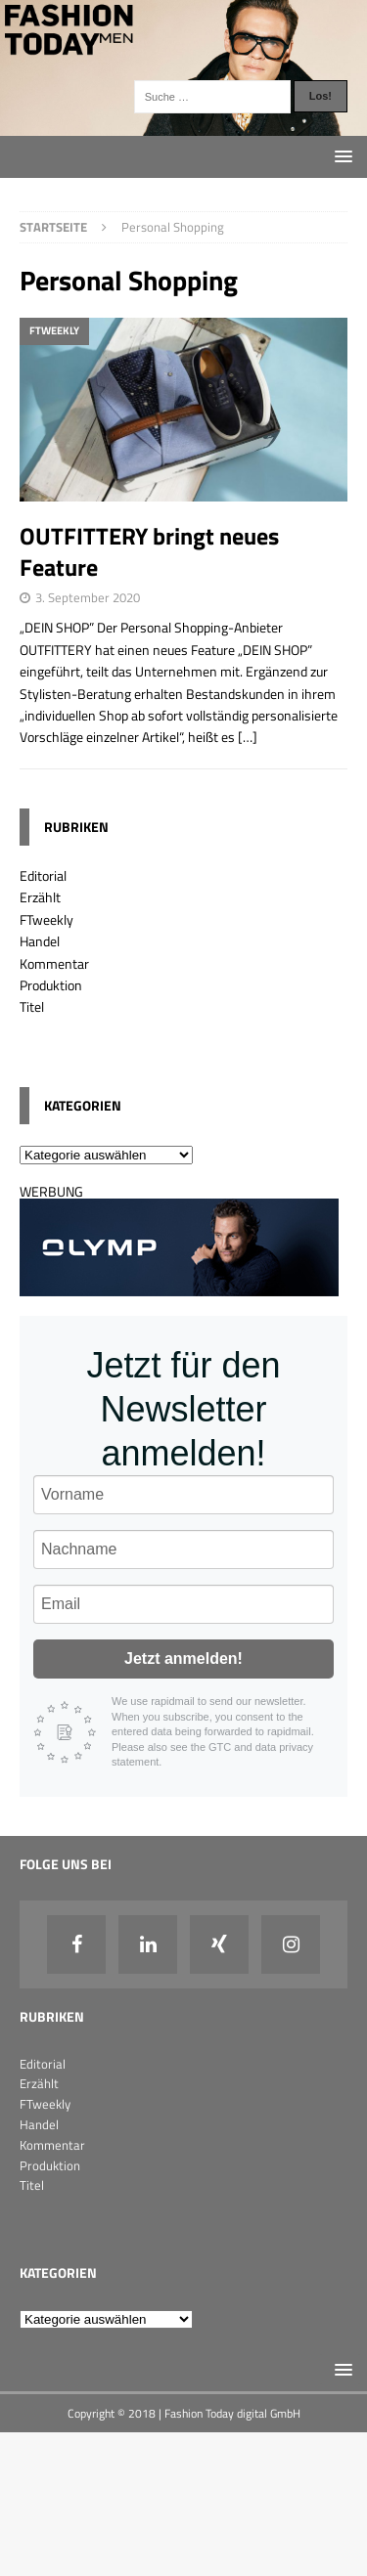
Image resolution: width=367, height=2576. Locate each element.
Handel (40, 941)
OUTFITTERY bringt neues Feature (149, 551)
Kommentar (54, 963)
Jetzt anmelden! (183, 1658)
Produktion (51, 985)
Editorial (43, 875)
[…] (247, 736)
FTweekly (46, 919)
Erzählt (40, 897)
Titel (32, 1006)
